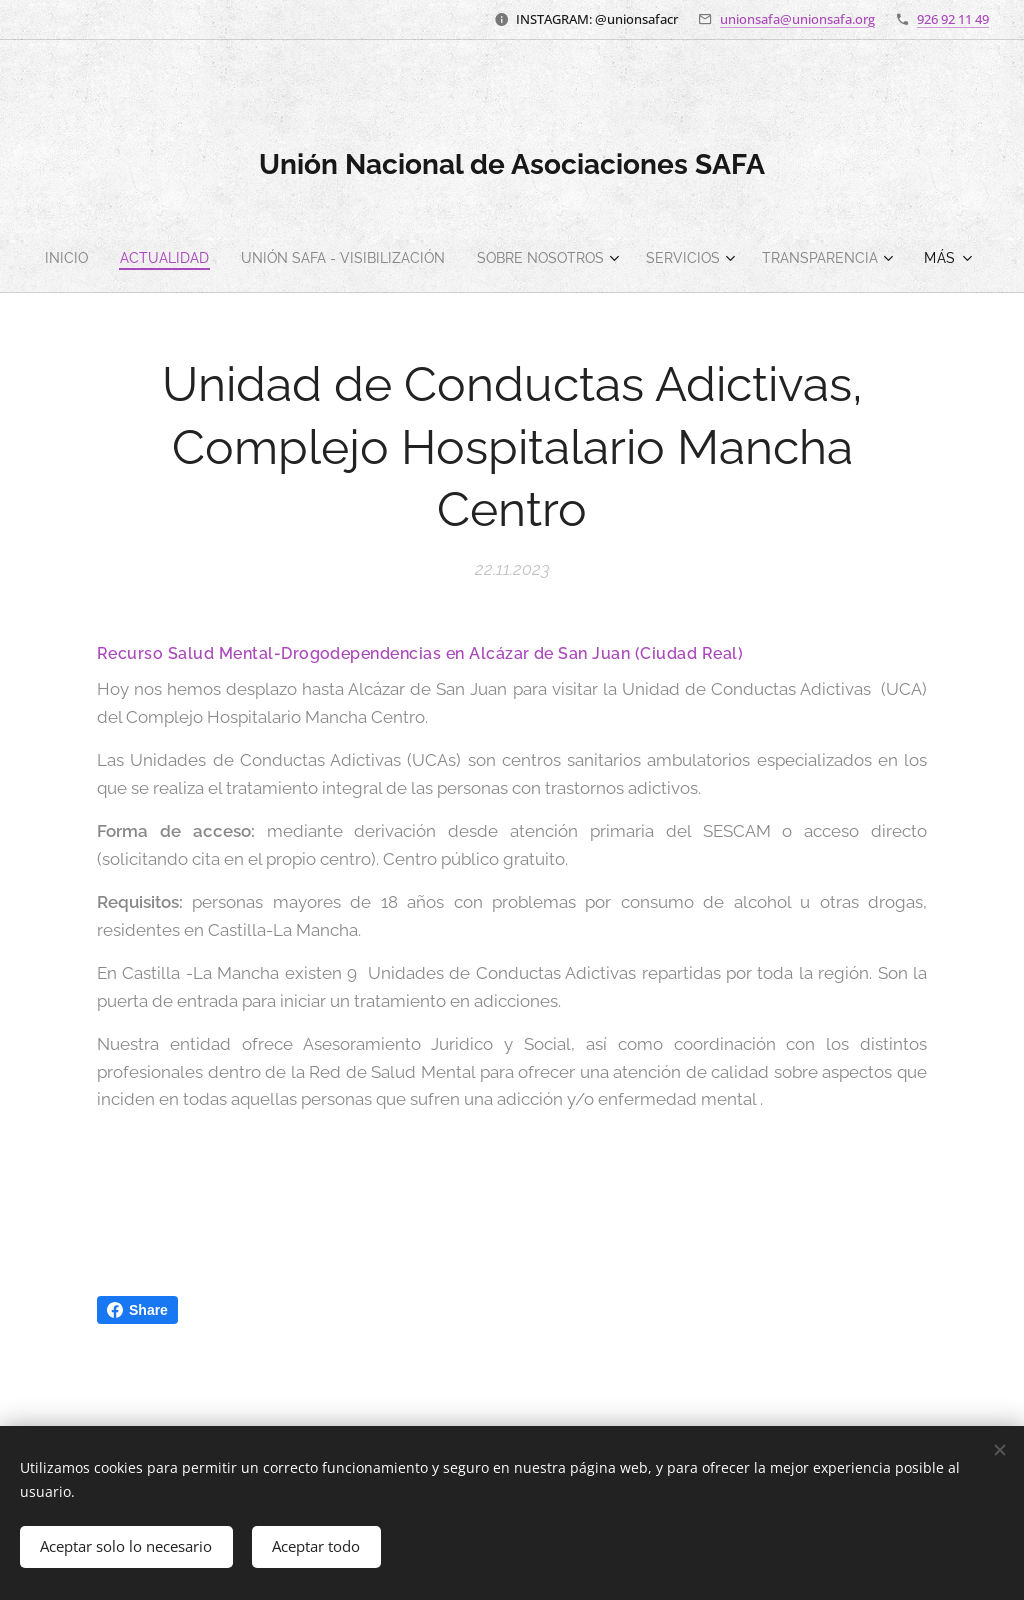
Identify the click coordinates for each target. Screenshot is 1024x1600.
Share (137, 1310)
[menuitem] (132, 258)
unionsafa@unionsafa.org (797, 19)
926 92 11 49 (953, 19)
